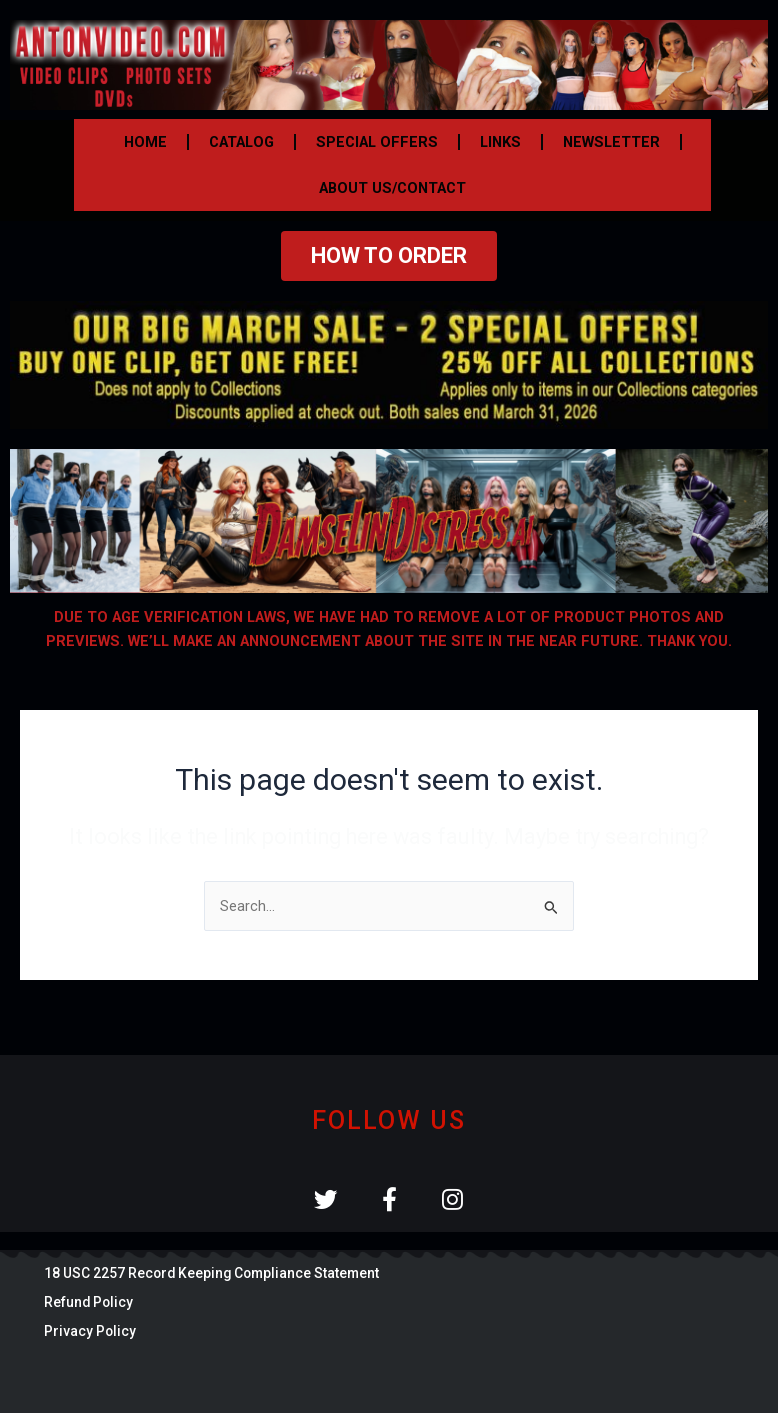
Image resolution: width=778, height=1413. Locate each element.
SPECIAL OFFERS (377, 142)
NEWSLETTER (611, 142)
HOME (145, 142)
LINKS (500, 142)
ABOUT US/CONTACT (392, 188)
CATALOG (241, 142)
